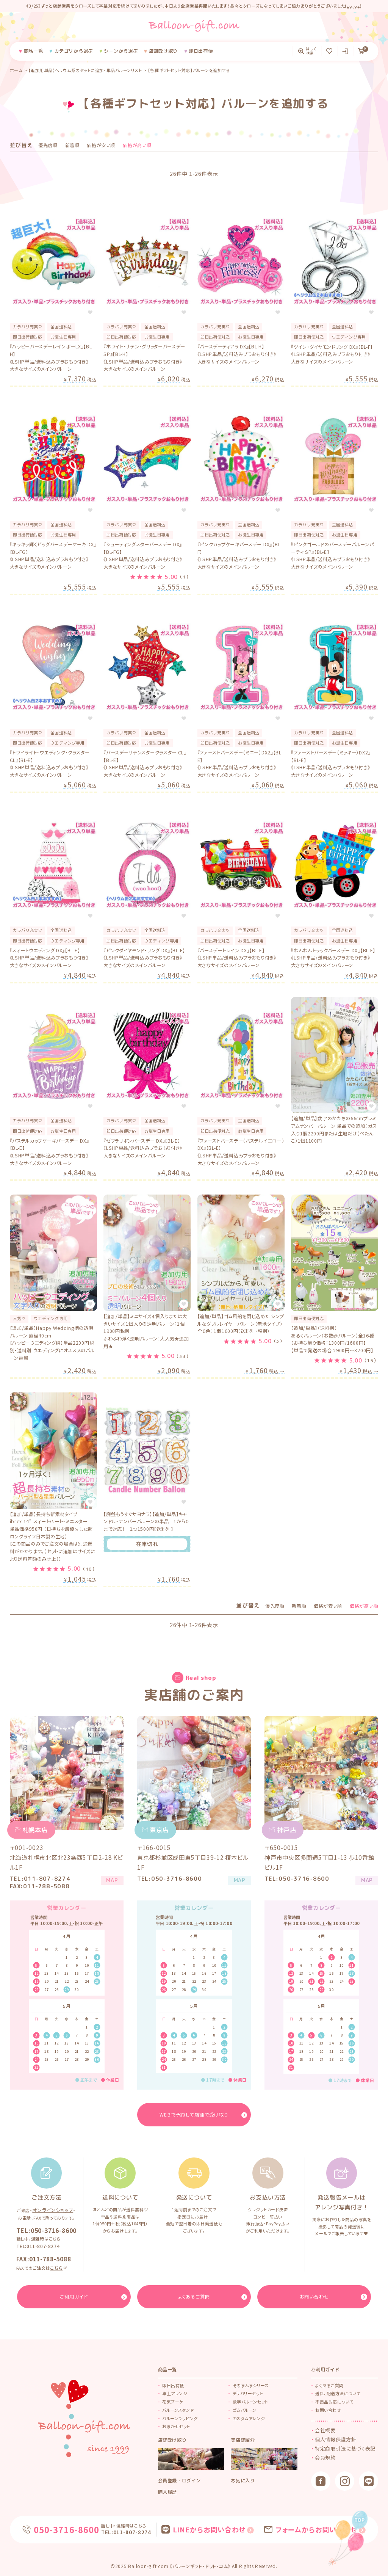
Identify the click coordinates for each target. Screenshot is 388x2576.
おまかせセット (176, 2426)
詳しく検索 (311, 51)
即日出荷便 (173, 2385)
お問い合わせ (328, 2409)
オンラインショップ (52, 2211)
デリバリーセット (248, 2393)
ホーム (16, 70)
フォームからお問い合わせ (305, 2528)
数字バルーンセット (250, 2401)
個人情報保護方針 (332, 2438)
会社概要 (324, 2430)
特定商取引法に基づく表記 (341, 2446)
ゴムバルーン (245, 2409)
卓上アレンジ (174, 2393)
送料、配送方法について (337, 2393)
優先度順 (47, 145)
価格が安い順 (101, 145)
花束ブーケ (172, 2401)
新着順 (72, 145)
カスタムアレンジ (249, 2418)
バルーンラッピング (180, 2418)
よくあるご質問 (329, 2385)
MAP (108, 1882)
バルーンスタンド (178, 2409)
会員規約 (324, 2454)
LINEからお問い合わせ (208, 2528)
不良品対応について (334, 2401)
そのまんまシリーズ (251, 2385)
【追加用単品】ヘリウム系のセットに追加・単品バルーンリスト (85, 70)
